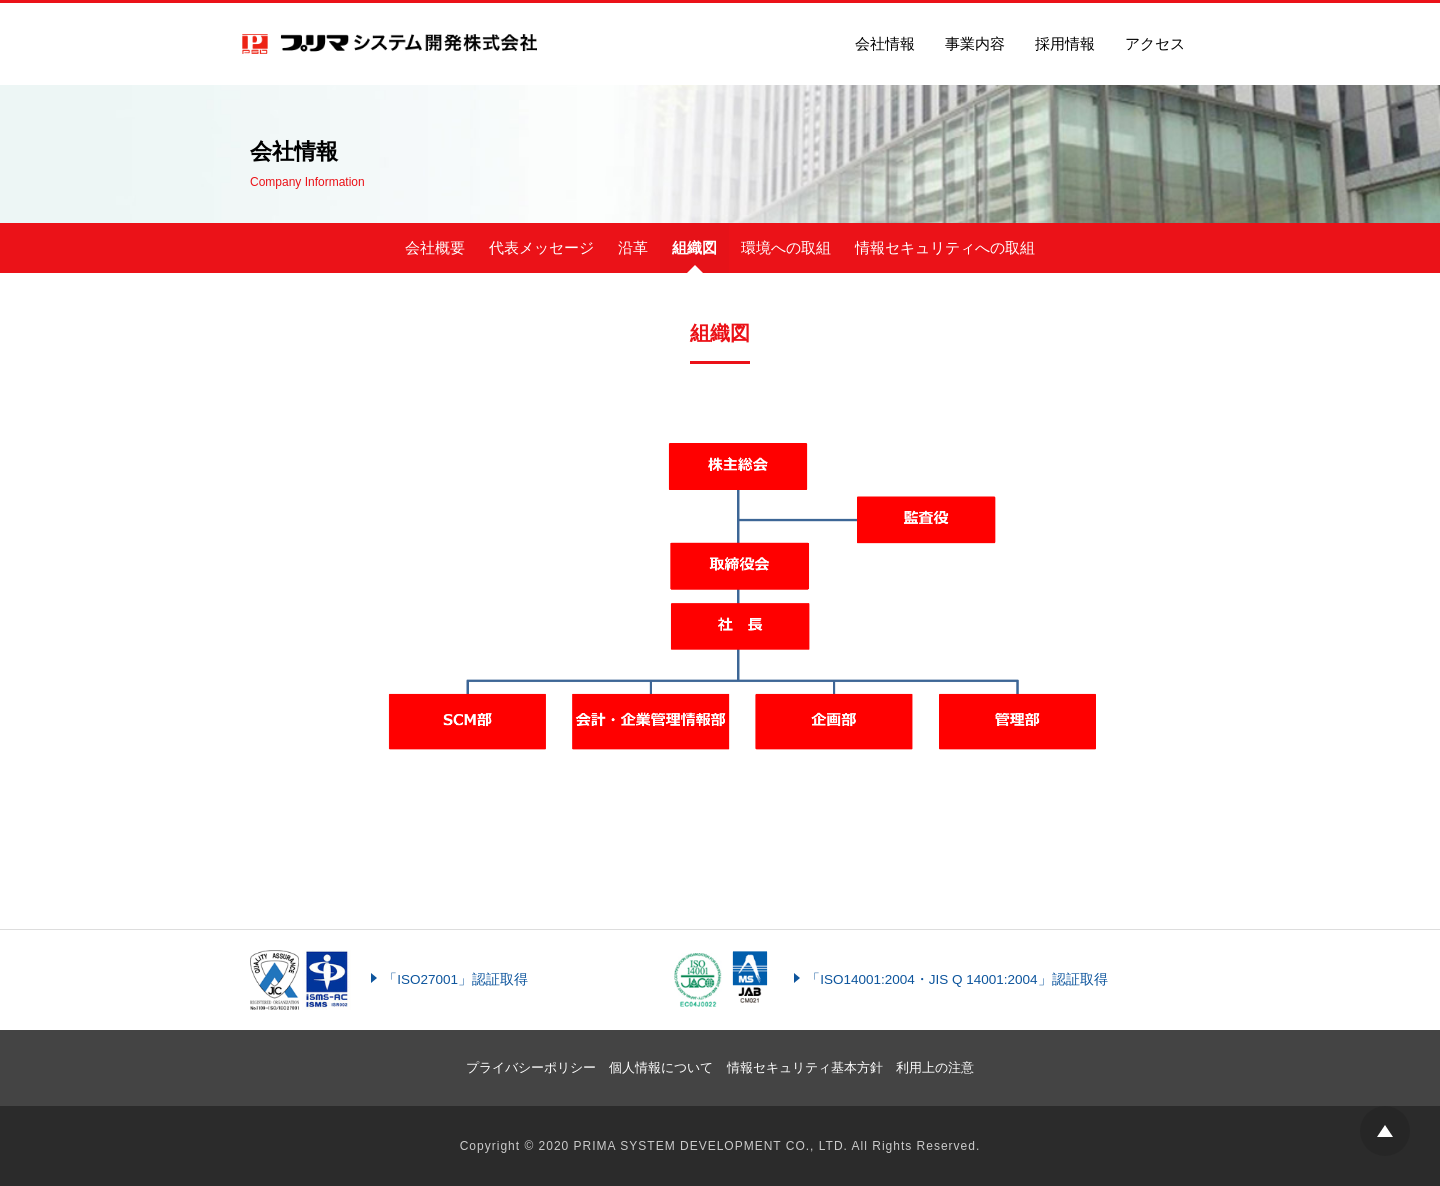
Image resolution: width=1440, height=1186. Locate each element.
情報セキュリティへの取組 (945, 247)
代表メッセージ (541, 247)
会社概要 (435, 247)
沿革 (633, 247)
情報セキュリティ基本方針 (805, 1067)
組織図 (694, 247)
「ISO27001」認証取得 (455, 979)
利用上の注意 (935, 1067)
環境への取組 (786, 247)
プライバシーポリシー (531, 1067)
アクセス (1155, 43)
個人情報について (661, 1067)
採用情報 (1065, 43)
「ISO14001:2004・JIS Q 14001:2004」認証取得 (956, 979)
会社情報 (885, 43)
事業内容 (975, 43)
